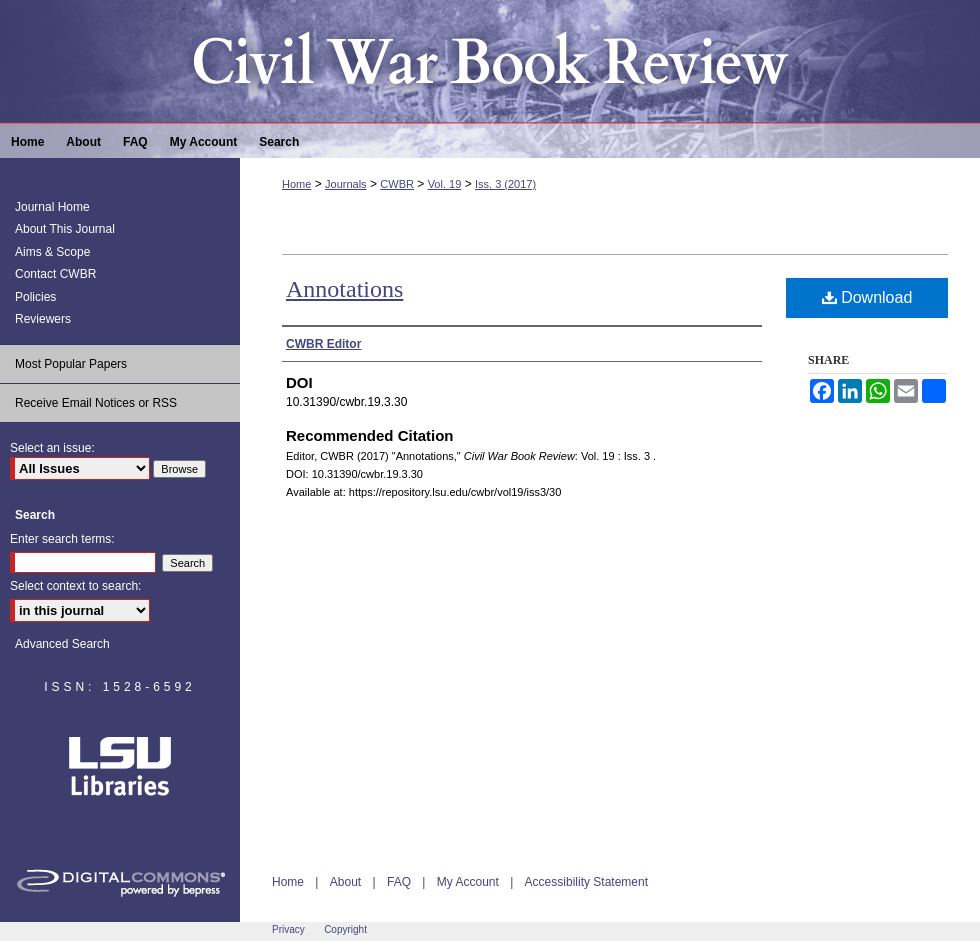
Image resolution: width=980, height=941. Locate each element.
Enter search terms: (62, 539)
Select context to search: (75, 586)
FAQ (399, 882)
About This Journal (65, 229)
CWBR (397, 184)
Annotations (344, 289)
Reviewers (43, 319)
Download (867, 297)
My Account (468, 882)
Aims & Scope (52, 252)
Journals (346, 184)
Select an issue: (52, 448)
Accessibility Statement (586, 882)
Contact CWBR (55, 274)
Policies (35, 297)
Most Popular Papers (71, 364)
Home (296, 184)
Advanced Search (62, 644)
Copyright (345, 929)
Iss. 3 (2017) (505, 184)
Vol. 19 (445, 184)
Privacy (288, 929)
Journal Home (52, 207)
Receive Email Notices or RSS (96, 403)
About (345, 882)
